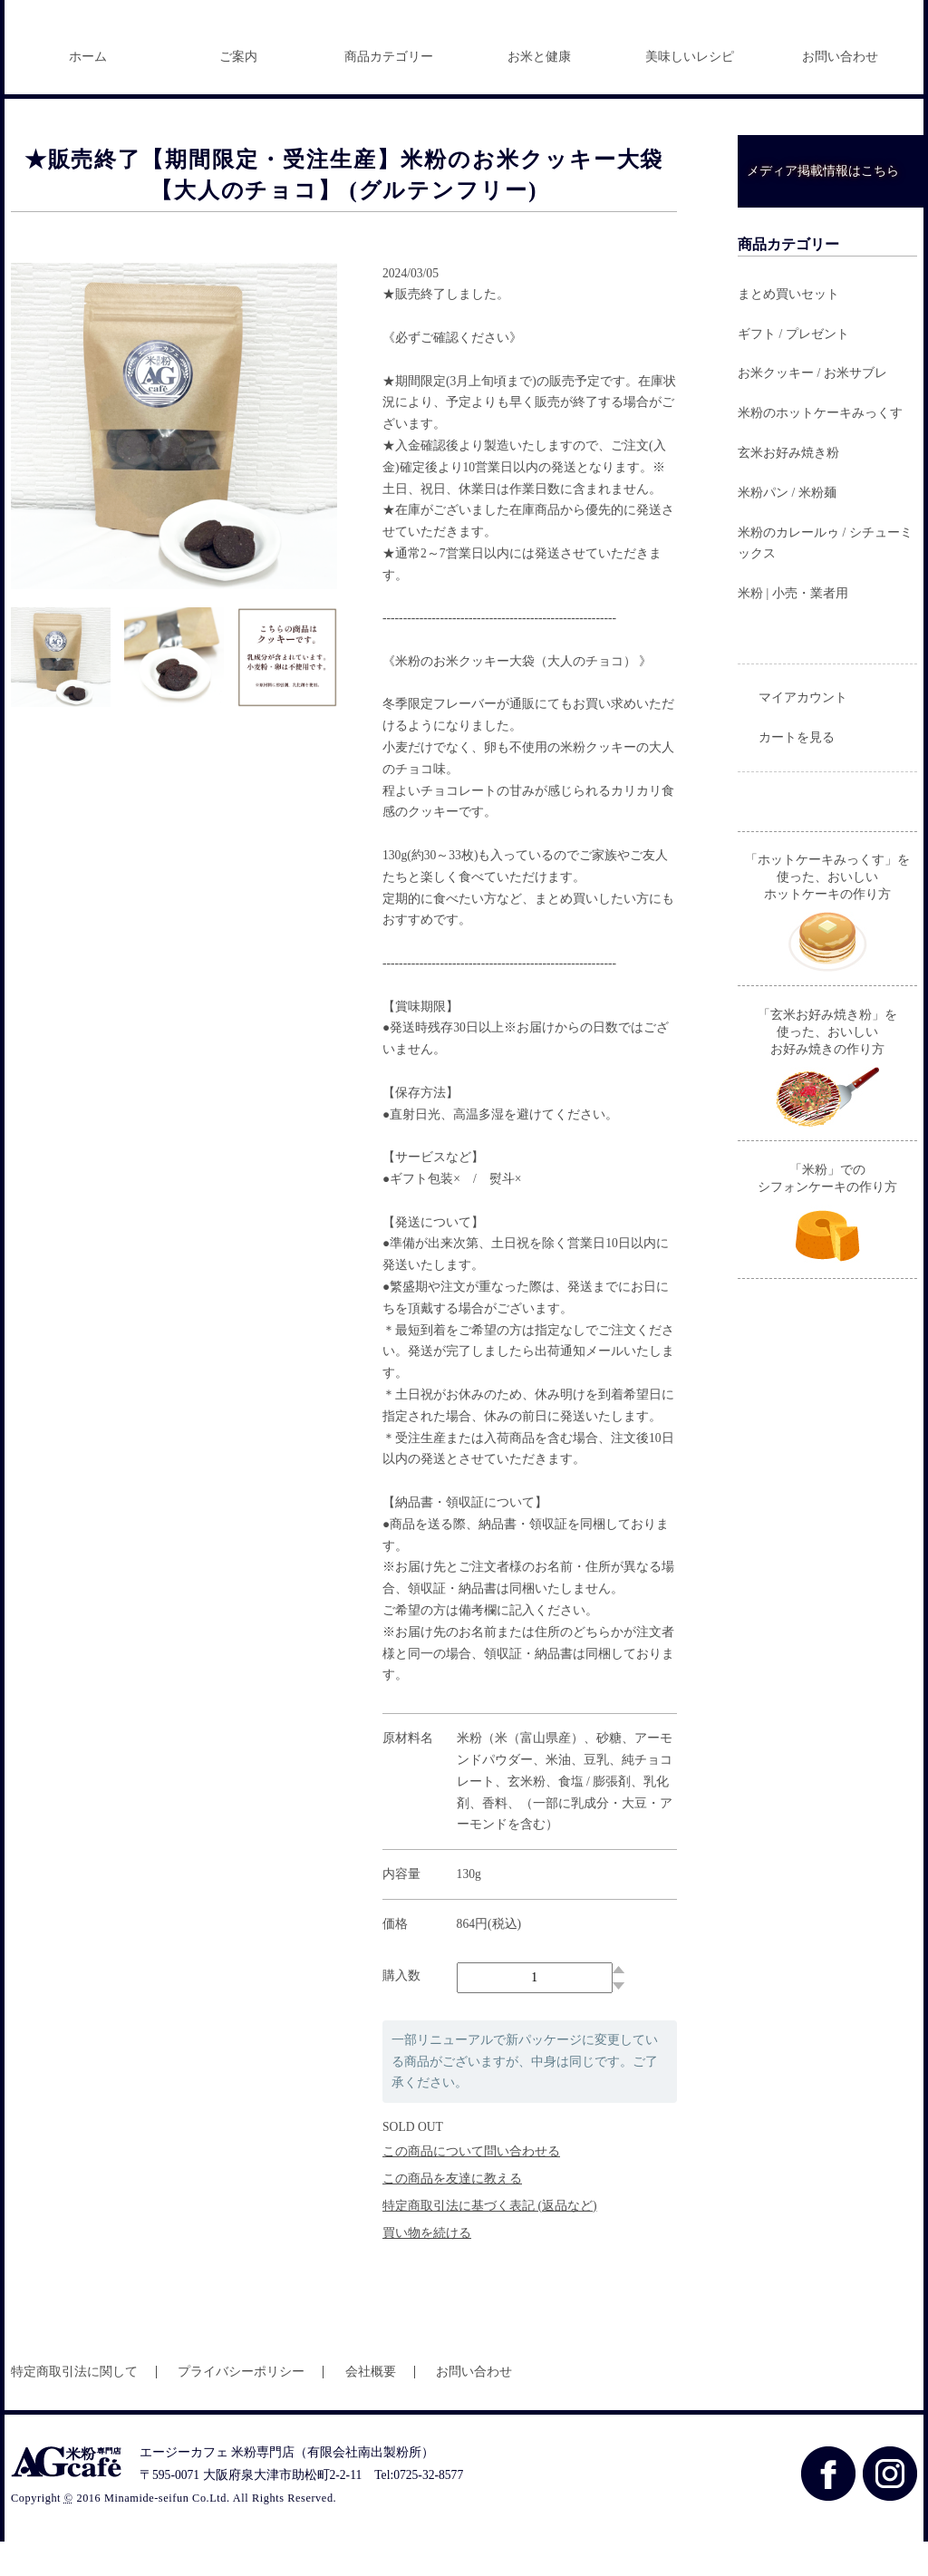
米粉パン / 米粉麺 (787, 527)
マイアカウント (803, 732)
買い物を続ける (426, 2267)
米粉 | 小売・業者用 (793, 627)
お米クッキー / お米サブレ (812, 407)
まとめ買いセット (788, 328)
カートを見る (797, 772)
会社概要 (370, 2406)
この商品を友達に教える (452, 2213)
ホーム (88, 91)
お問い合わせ (840, 91)
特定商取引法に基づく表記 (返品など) (489, 2240)
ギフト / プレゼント (793, 368)
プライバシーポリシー (241, 2406)
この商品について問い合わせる (471, 2186)
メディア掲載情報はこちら (823, 205)
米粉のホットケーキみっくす (820, 447)
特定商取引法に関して (74, 2406)
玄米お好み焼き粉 (788, 487)
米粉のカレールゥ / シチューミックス (825, 578)
